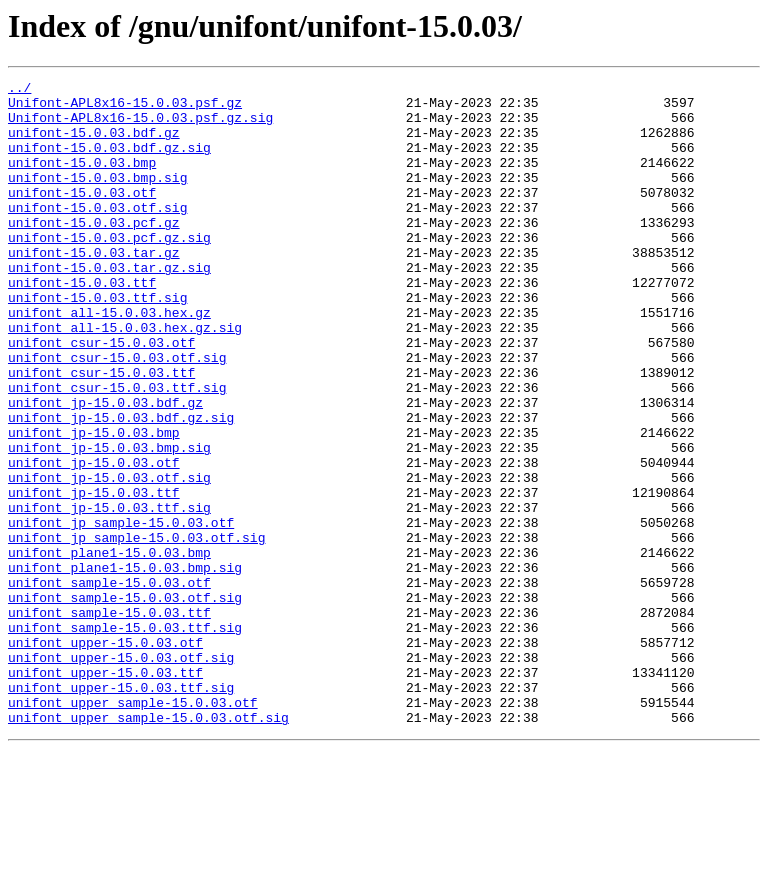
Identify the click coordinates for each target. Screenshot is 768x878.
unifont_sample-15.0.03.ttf (109, 720)
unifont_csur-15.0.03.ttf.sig (117, 450)
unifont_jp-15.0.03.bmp (94, 504)
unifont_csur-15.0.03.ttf (101, 432)
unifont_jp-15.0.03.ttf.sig (109, 594)
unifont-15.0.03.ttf (82, 324)
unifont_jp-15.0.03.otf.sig (109, 558)
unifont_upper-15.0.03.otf (105, 756)
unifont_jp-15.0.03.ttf (94, 576)
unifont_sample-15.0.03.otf (109, 684)
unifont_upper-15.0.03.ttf (105, 792)
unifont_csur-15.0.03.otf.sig (117, 414)
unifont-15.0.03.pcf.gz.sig (109, 270)
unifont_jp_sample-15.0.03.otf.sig (136, 630)
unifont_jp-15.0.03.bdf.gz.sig (121, 486)
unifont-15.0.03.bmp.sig (97, 198)
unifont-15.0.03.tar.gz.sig (109, 306)
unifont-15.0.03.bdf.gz (94, 144)
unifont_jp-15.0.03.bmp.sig (109, 522)
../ (19, 90)
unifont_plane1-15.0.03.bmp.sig (125, 666)
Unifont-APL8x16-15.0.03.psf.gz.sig (140, 126)
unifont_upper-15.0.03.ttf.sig (121, 810)
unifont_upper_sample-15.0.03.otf (133, 828)
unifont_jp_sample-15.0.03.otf (121, 612)
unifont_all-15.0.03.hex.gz (109, 360)
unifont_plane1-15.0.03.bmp (109, 648)
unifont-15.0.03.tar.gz (94, 288)
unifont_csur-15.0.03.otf (101, 396)
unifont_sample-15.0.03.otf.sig (125, 702)
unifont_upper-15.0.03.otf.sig (121, 774)
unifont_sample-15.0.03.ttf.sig (125, 738)
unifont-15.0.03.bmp (82, 180)
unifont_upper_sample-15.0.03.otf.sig (148, 846)
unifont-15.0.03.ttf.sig (97, 342)
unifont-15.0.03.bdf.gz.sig (109, 162)
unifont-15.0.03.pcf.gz (94, 252)
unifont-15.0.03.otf (82, 216)
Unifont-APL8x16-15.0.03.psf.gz (125, 108)
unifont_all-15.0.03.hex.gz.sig (125, 378)
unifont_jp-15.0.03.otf (94, 540)
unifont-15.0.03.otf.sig (97, 234)
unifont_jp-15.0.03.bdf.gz (105, 468)
